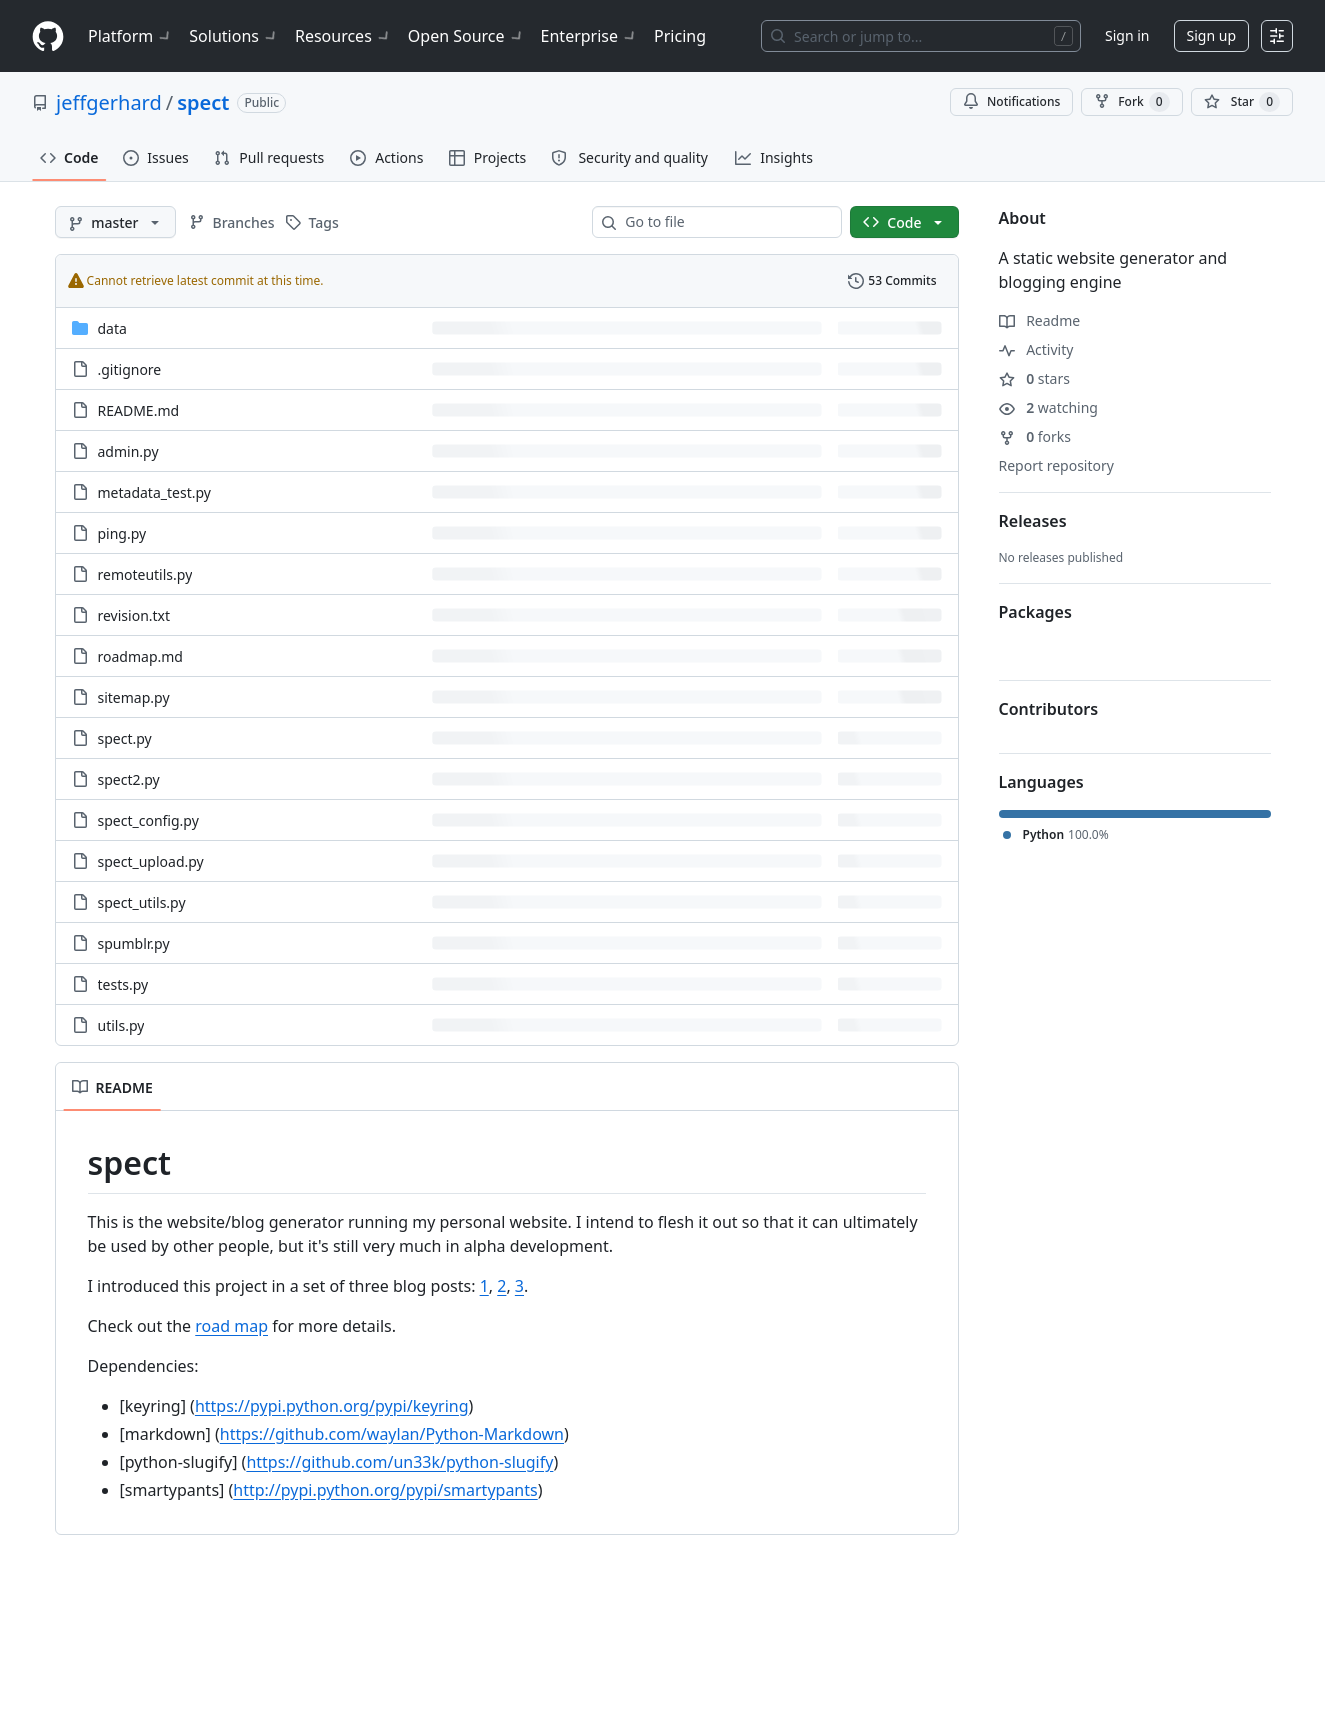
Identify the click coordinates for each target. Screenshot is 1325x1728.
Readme (1040, 320)
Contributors (1049, 709)
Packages (1035, 612)
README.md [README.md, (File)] (139, 410)
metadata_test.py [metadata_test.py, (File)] (154, 492)
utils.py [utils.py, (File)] (121, 1025)
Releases (1033, 521)
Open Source (466, 36)
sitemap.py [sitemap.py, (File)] (134, 697)
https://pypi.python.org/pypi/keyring (332, 1406)
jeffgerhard (109, 102)
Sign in (1127, 35)
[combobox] (725, 222)
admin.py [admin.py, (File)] (128, 451)
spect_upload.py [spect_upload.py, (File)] (151, 861)
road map (231, 1326)
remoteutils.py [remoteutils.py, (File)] (145, 574)
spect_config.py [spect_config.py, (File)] (148, 820)
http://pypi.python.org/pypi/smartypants (385, 1490)
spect (203, 102)
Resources (343, 36)
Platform (130, 36)
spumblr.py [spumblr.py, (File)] (134, 943)
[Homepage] (48, 36)
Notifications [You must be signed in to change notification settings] (1011, 101)
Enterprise (589, 36)
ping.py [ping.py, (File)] (122, 533)
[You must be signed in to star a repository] (1242, 102)
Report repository (1056, 465)
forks (1035, 436)
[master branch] (115, 222)
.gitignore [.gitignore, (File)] (130, 369)
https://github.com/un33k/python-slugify (399, 1462)
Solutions (234, 36)
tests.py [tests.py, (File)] (123, 984)
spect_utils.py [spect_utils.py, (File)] (142, 902)
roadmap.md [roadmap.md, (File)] (140, 656)
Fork (1131, 102)
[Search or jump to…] (921, 36)
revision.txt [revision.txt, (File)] (134, 615)
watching (1048, 407)
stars (1034, 378)
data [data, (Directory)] (112, 328)
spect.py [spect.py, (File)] (125, 738)
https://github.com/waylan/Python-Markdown (392, 1434)
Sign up (1211, 35)
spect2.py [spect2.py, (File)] (129, 779)
